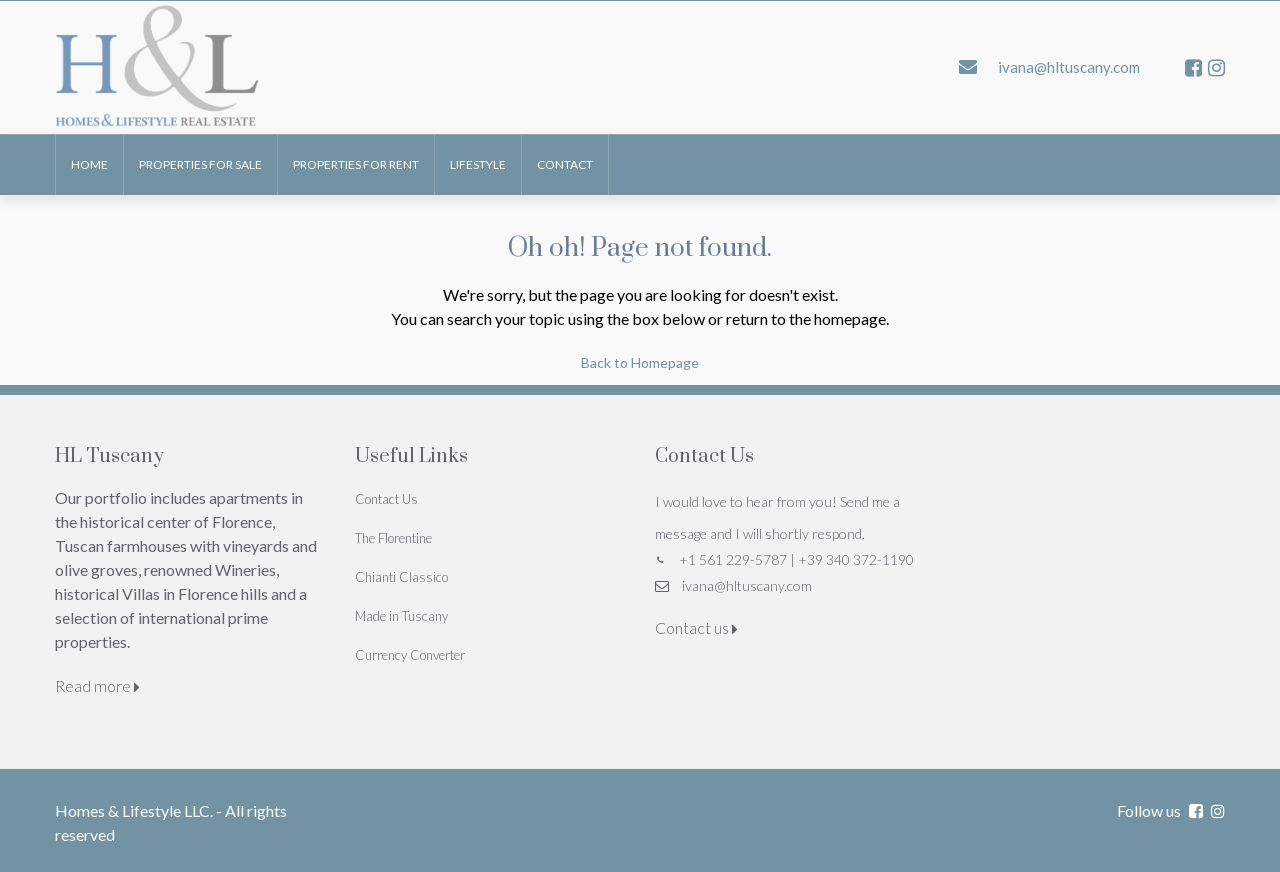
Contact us (696, 627)
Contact (565, 164)
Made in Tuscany (401, 616)
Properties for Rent (356, 164)
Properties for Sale (200, 164)
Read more (97, 685)
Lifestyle (478, 164)
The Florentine (393, 538)
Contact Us (386, 499)
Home (89, 164)
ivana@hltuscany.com (747, 585)
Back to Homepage (640, 362)
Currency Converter (410, 655)
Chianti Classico (401, 577)
